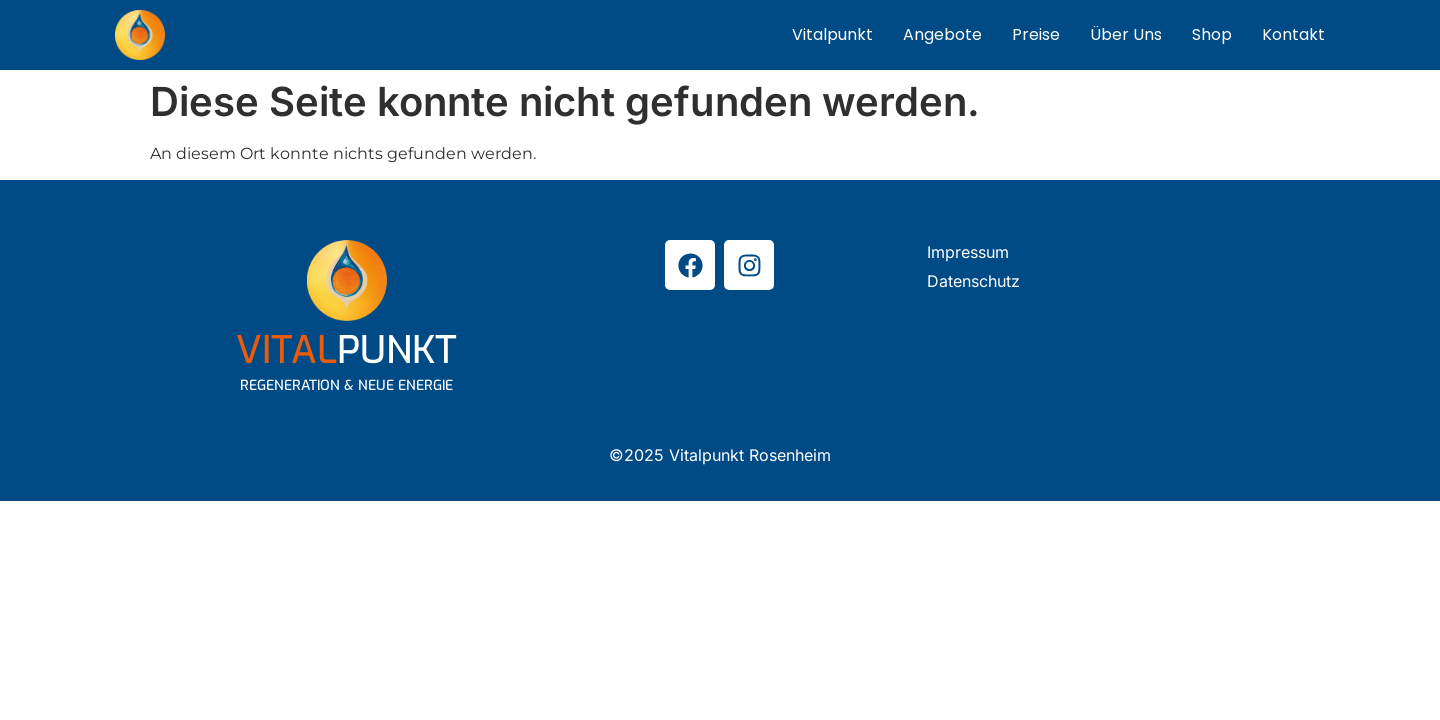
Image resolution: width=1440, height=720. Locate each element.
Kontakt (1293, 34)
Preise (1036, 34)
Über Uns (1126, 34)
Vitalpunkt (832, 34)
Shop (1212, 34)
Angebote (942, 34)
